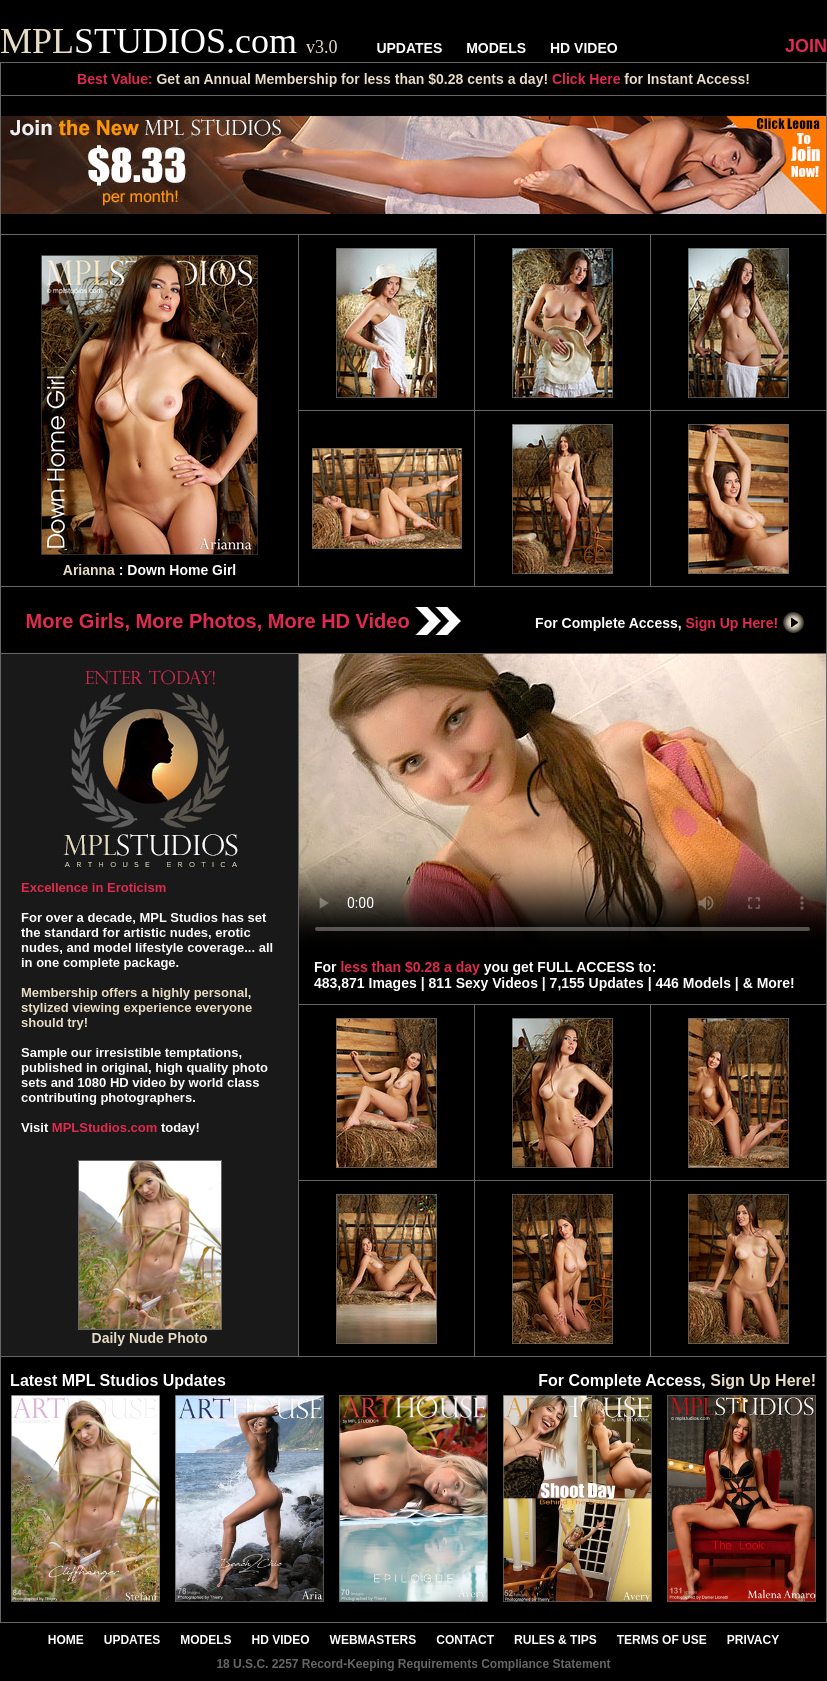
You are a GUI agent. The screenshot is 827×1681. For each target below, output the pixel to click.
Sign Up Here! (746, 623)
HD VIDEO (584, 48)
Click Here (586, 79)
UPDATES (409, 48)
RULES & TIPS (555, 1640)
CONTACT (465, 1640)
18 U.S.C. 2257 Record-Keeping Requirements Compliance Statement (413, 1664)
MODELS (496, 48)
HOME (66, 1640)
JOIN (806, 46)
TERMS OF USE (662, 1640)
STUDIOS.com (169, 41)
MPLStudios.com (104, 1127)
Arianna (89, 570)
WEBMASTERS (373, 1640)
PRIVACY (753, 1640)
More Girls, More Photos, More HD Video (244, 621)
